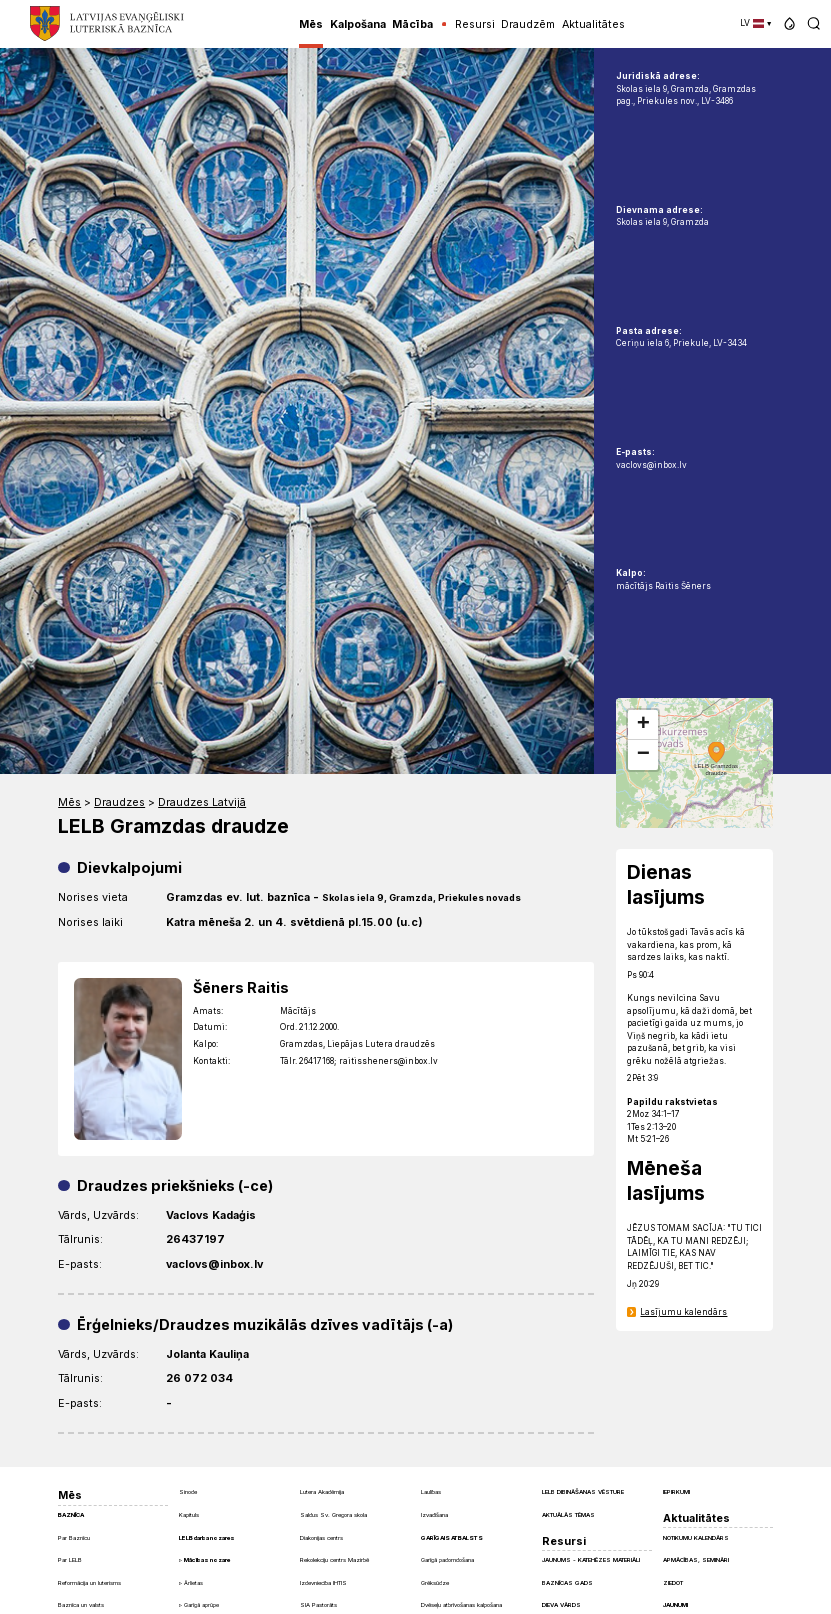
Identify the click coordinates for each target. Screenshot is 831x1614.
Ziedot (673, 1582)
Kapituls (189, 1514)
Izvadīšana (434, 1514)
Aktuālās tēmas (568, 1514)
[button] (789, 23)
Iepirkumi (676, 1491)
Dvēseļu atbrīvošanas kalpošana (461, 1604)
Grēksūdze (435, 1582)
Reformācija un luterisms (89, 1582)
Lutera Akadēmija (322, 1491)
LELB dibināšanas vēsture (583, 1491)
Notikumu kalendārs (696, 1537)
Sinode (188, 1491)
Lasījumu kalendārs (683, 1312)
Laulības (431, 1491)
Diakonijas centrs (321, 1537)
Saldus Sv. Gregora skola (333, 1514)
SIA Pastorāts (318, 1604)
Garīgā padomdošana (447, 1559)
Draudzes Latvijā (202, 802)
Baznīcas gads (567, 1582)
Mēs (69, 802)
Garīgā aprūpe (201, 1605)
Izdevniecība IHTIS (323, 1582)
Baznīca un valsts (81, 1604)
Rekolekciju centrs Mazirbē (334, 1559)
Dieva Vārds (561, 1604)
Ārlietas (193, 1583)
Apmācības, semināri (696, 1559)
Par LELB (70, 1559)
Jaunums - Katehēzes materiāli (591, 1559)
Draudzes (119, 802)
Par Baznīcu (74, 1537)
